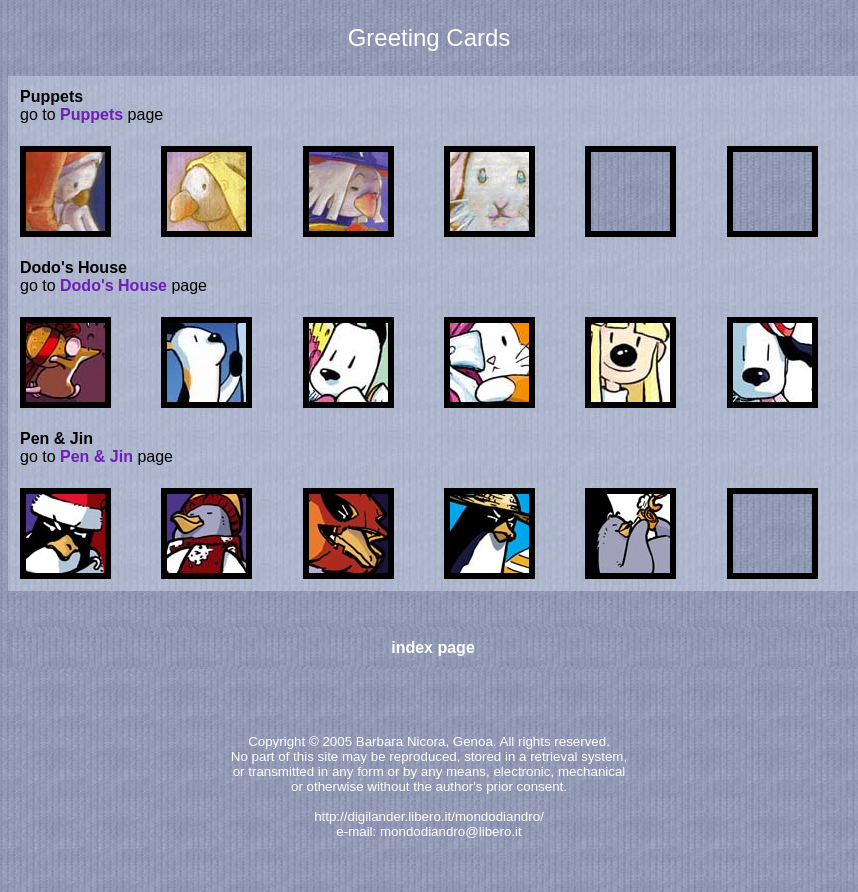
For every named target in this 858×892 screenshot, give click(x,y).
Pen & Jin (96, 456)
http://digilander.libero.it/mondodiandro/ (429, 816)
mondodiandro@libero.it (451, 831)
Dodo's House (113, 285)
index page (433, 647)
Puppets (91, 114)
